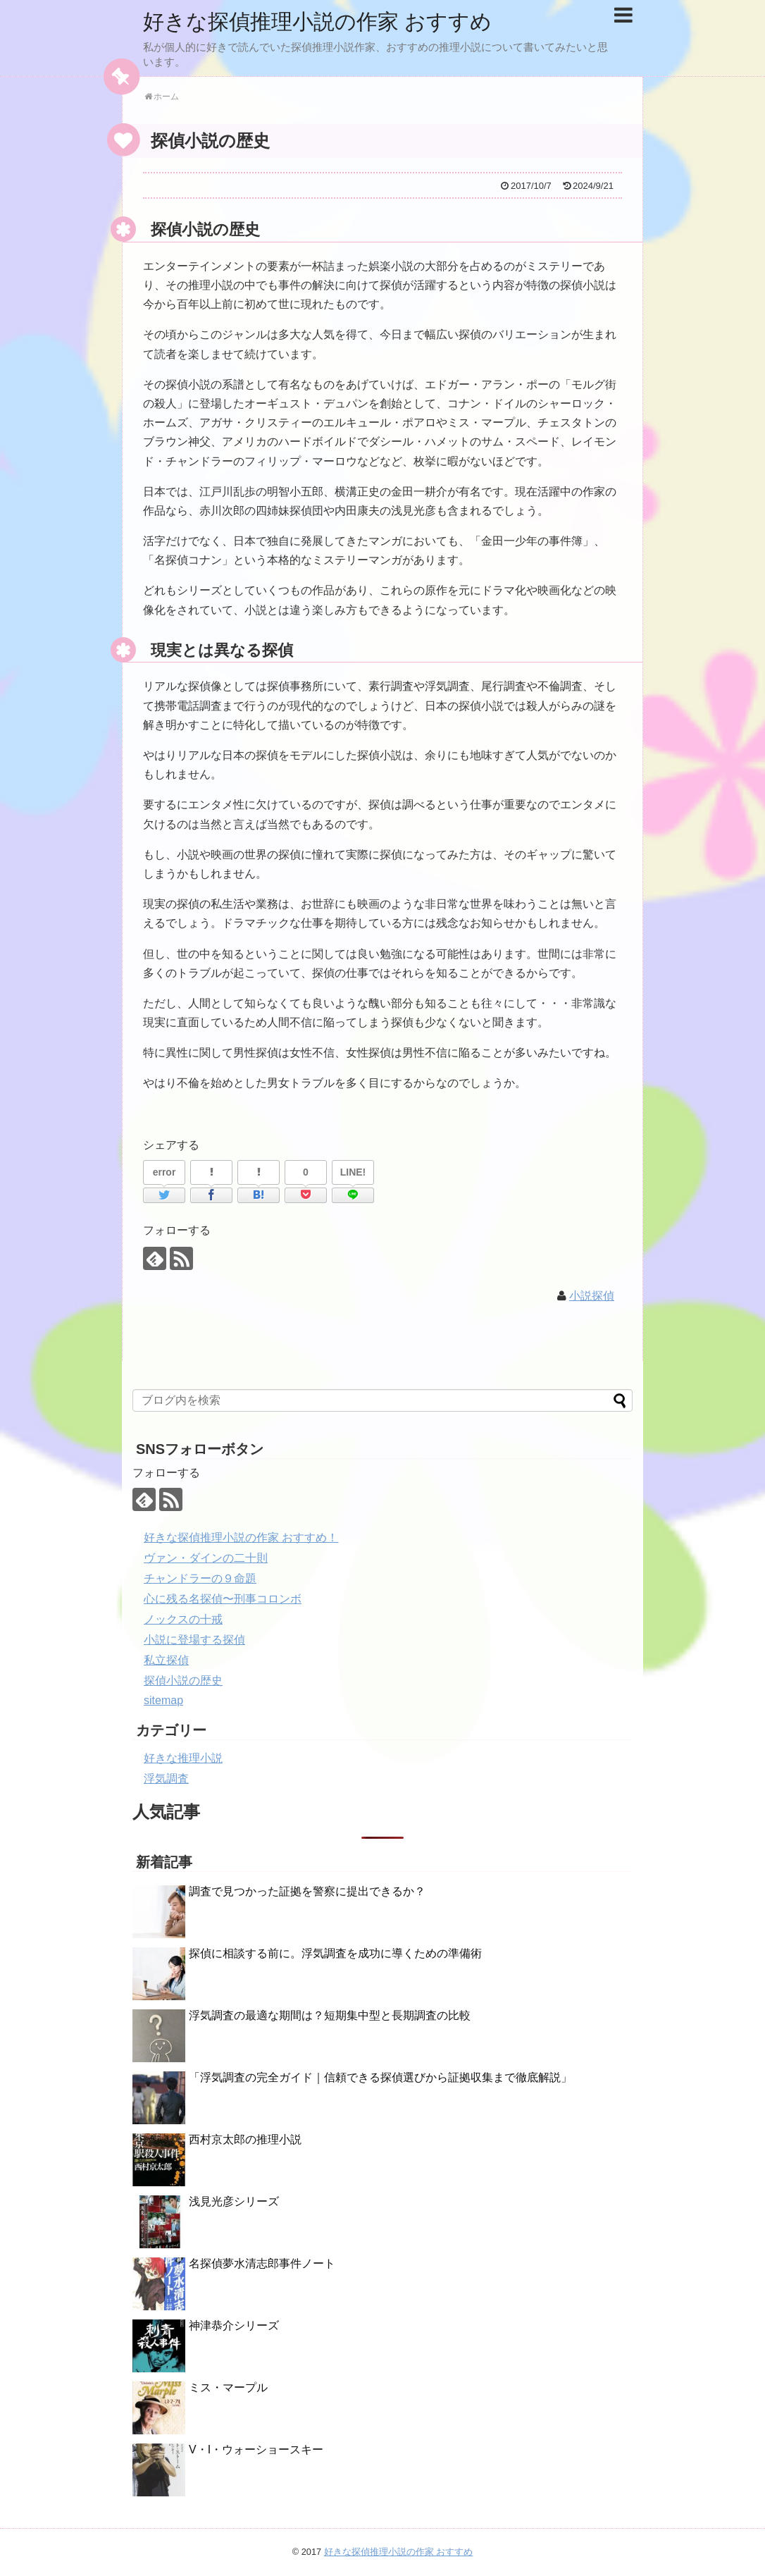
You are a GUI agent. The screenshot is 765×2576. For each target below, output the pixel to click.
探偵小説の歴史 (183, 1681)
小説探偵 (591, 1296)
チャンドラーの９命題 (200, 1578)
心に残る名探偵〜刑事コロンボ (222, 1599)
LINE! (353, 1172)
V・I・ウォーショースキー (256, 2449)
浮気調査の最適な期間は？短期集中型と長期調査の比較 (330, 2015)
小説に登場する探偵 (194, 1640)
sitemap (163, 1700)
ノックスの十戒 (183, 1619)
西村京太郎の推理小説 (245, 2139)
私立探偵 (166, 1660)
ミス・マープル (228, 2387)
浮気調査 (166, 1779)
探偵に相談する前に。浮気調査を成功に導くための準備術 (335, 1953)
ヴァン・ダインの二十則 (206, 1558)
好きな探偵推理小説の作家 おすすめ (317, 21)
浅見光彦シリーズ (234, 2201)
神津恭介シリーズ (234, 2325)
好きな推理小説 (183, 1758)
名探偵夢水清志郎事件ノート (262, 2263)
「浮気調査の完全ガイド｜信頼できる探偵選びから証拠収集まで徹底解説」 (380, 2077)
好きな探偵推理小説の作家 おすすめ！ (241, 1537)
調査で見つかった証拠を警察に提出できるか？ (307, 1891)
